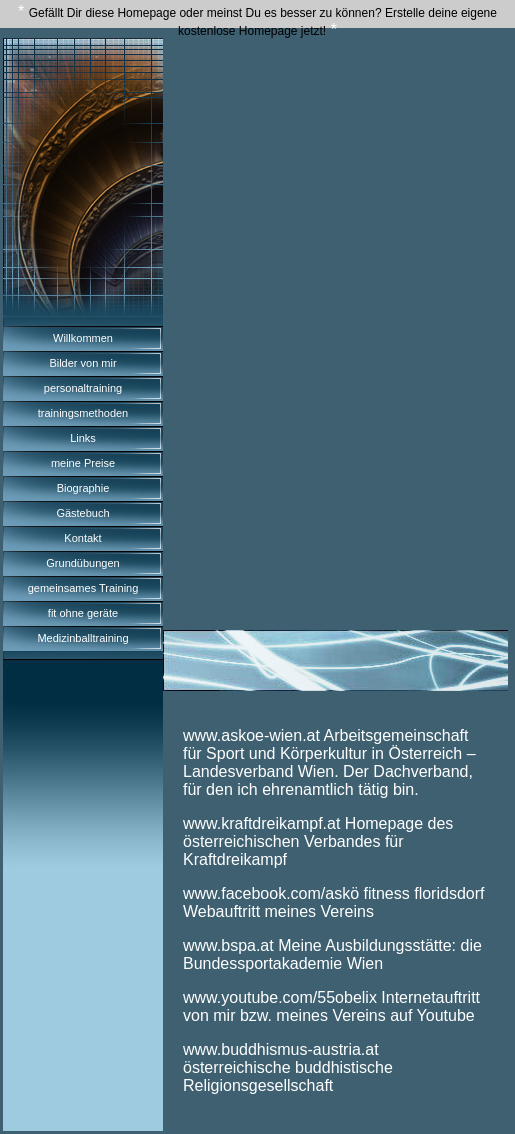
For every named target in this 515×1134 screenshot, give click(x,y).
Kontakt (82, 538)
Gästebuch (82, 513)
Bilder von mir (82, 363)
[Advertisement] (335, 194)
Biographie (83, 488)
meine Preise (83, 463)
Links (83, 438)
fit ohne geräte (83, 613)
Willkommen (83, 338)
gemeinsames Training (83, 588)
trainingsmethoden (83, 413)
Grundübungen (82, 563)
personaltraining (83, 388)
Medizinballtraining (82, 638)
